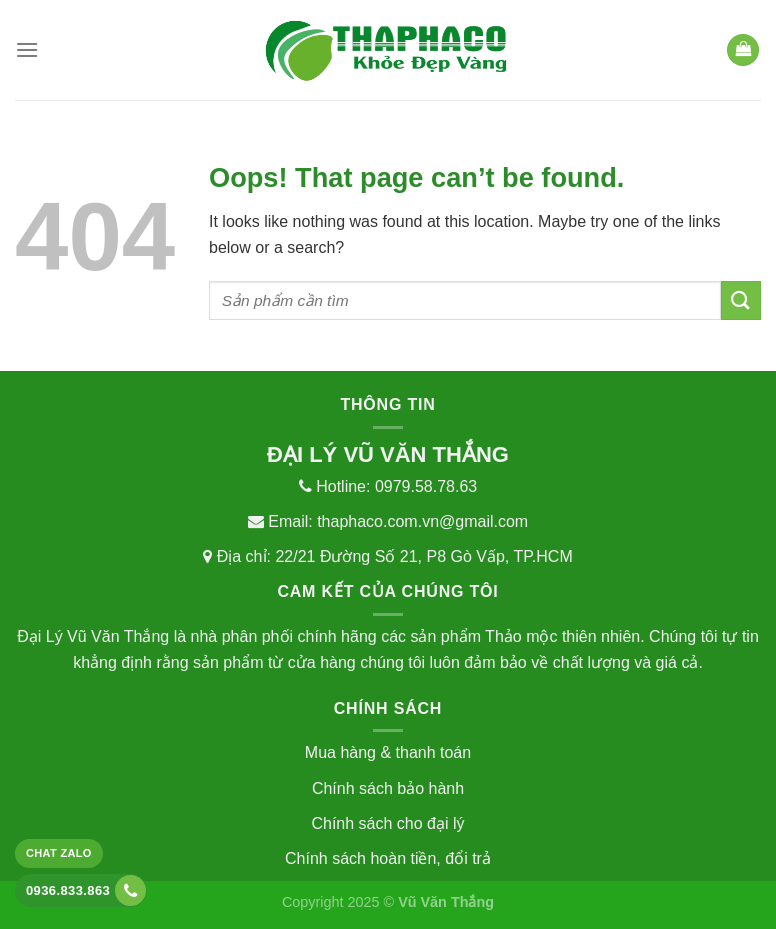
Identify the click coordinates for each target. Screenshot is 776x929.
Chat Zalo (59, 853)
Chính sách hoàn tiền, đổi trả (388, 858)
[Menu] (27, 49)
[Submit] (741, 300)
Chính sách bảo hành (388, 788)
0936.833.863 (86, 890)
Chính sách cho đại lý (387, 823)
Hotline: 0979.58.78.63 (388, 486)
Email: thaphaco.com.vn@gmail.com (388, 521)
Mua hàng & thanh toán (388, 752)
